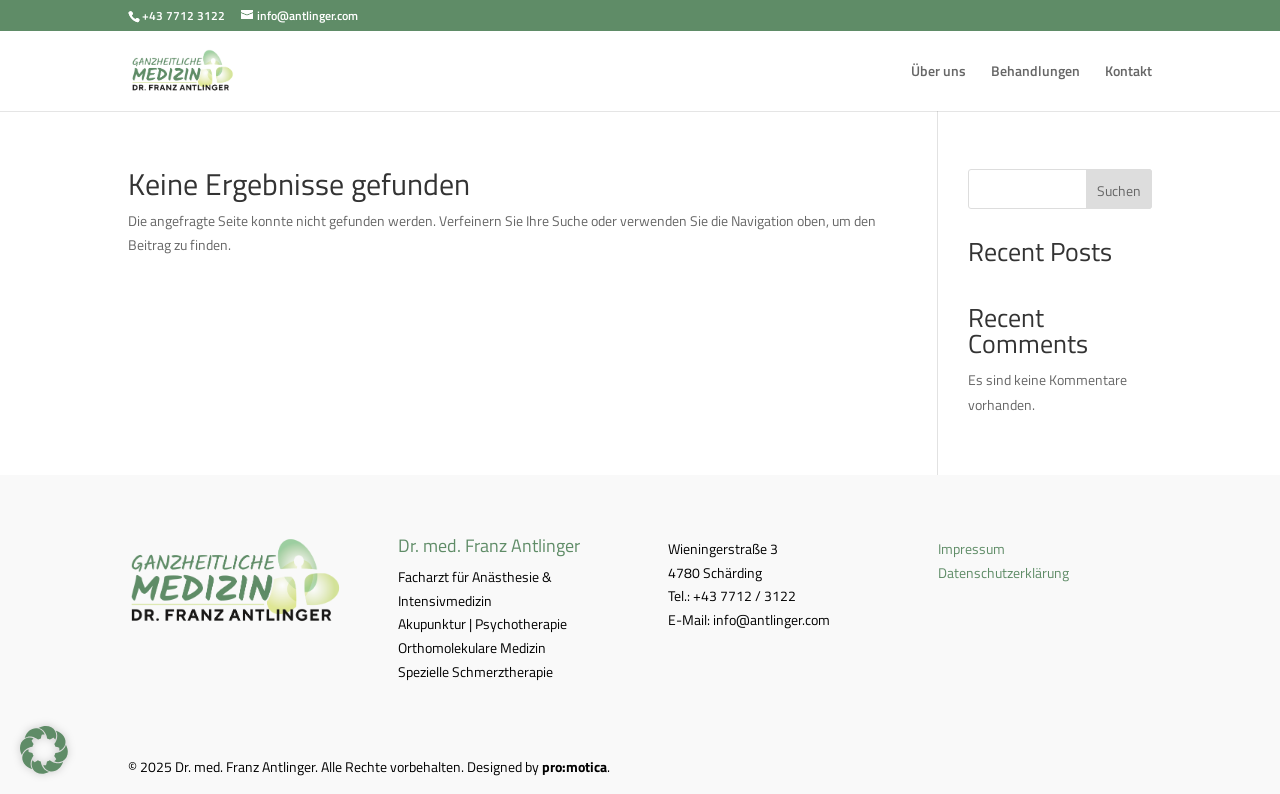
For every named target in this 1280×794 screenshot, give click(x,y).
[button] (44, 750)
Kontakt (1128, 72)
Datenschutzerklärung (1003, 572)
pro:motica (574, 766)
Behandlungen (1035, 72)
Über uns (938, 72)
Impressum (971, 548)
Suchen (1119, 190)
